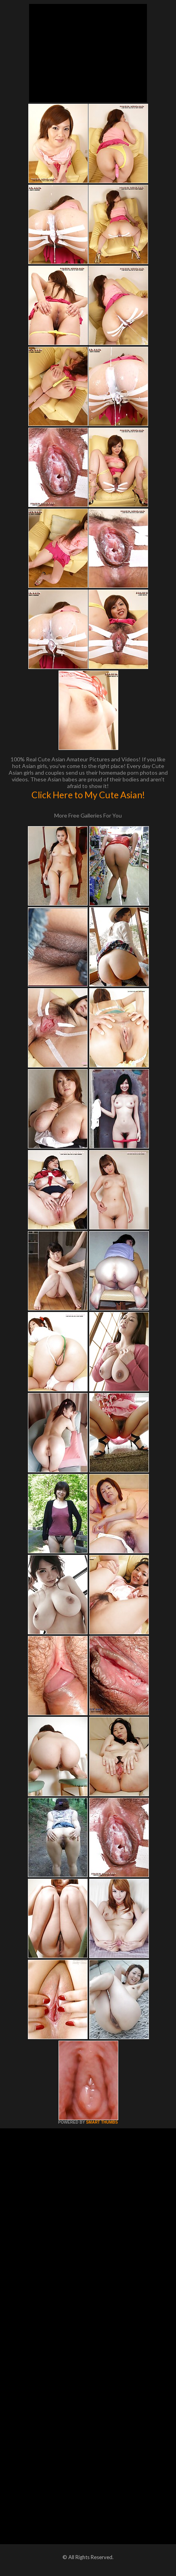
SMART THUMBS (102, 2122)
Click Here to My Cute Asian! (88, 794)
